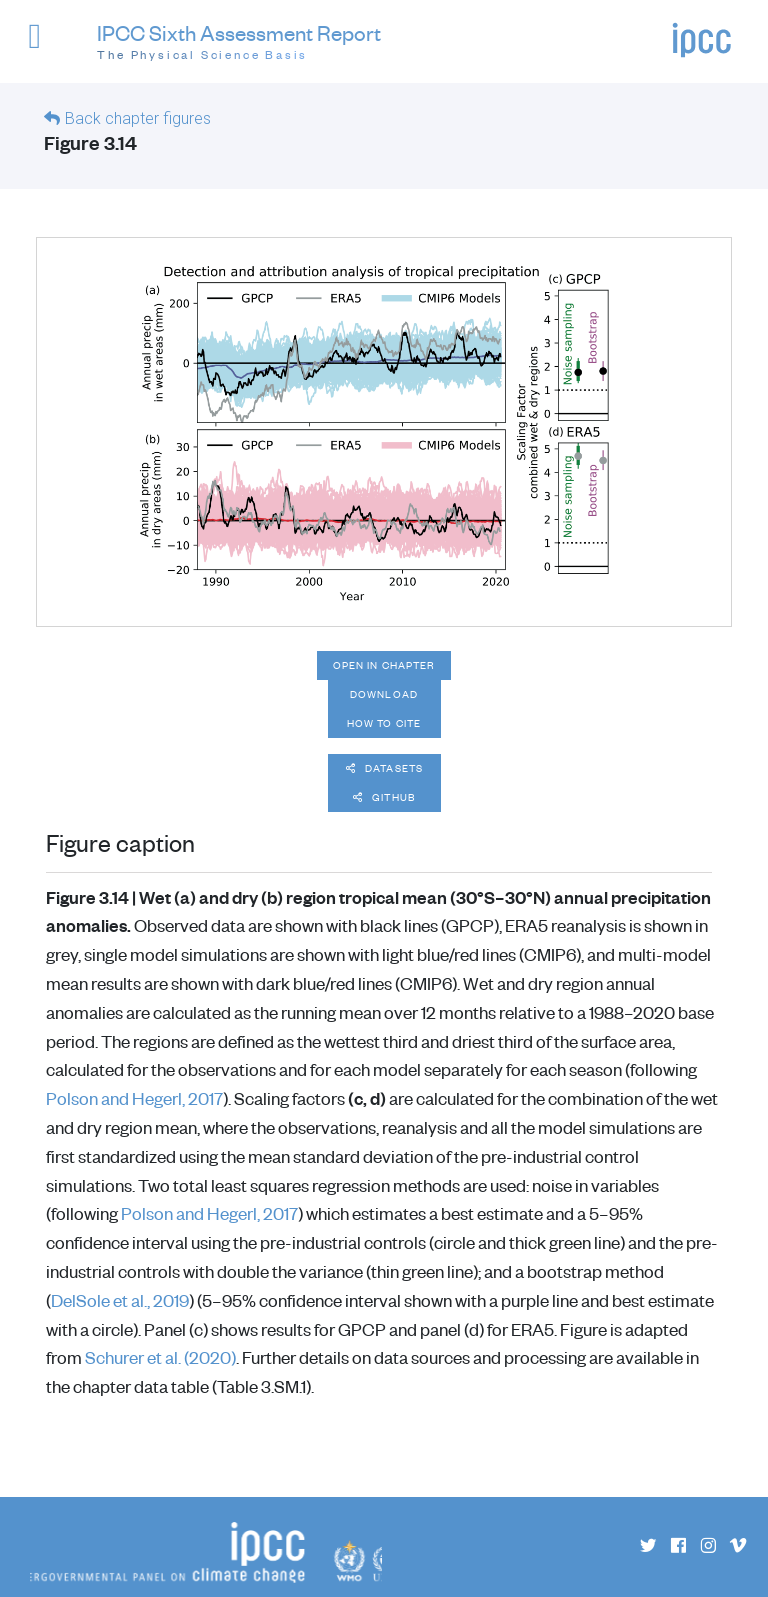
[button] (43, 45)
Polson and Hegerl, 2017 (134, 1098)
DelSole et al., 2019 (120, 1300)
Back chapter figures (138, 118)
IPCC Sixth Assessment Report (239, 42)
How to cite (384, 723)
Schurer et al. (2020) (160, 1357)
